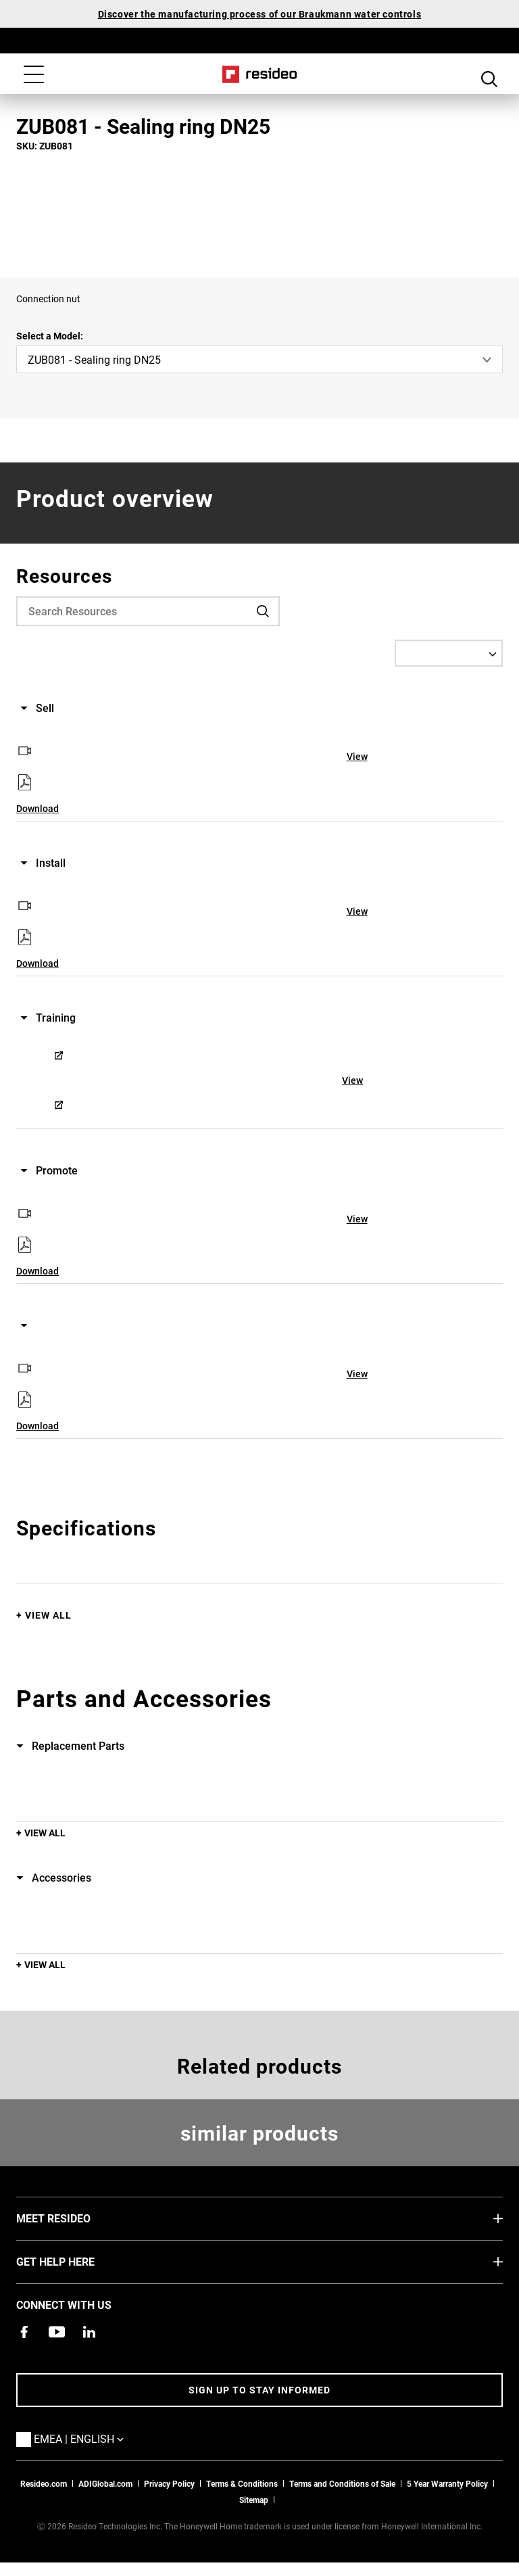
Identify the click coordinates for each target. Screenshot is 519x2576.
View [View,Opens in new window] (357, 756)
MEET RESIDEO (73, 2217)
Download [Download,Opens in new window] (37, 808)
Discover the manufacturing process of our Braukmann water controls (260, 13)
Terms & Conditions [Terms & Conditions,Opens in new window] (242, 2483)
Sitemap (253, 2499)
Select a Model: (49, 335)
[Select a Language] (449, 653)
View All (48, 1614)
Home (259, 74)
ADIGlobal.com (105, 2483)
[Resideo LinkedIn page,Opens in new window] (89, 2332)
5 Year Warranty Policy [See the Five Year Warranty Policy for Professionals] (447, 2483)
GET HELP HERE (75, 2260)
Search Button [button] (489, 76)
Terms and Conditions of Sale (342, 2483)
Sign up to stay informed (259, 2389)
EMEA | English (99, 2438)
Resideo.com (43, 2483)
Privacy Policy (169, 2483)
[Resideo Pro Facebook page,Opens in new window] (24, 2332)
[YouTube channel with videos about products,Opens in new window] (57, 2332)
